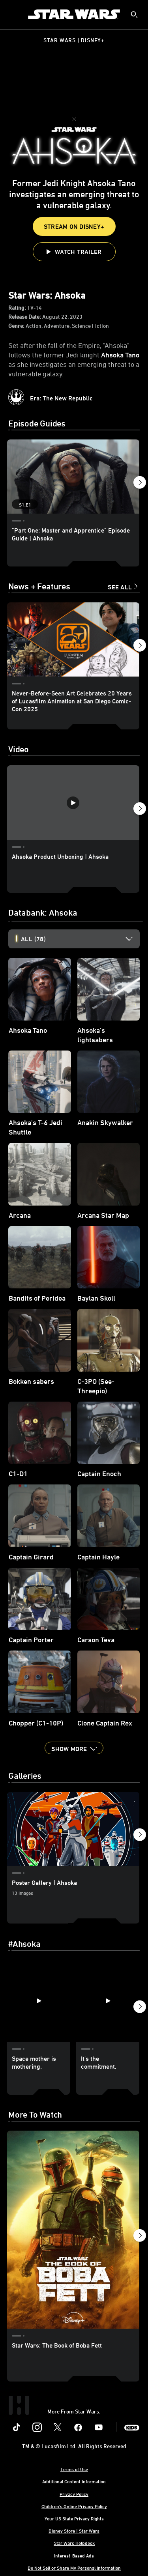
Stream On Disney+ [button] (74, 226)
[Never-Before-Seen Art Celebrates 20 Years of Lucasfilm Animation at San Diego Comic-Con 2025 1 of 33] (73, 639)
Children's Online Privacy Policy (74, 2506)
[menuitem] (12, 14)
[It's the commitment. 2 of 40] (107, 2000)
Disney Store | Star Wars (74, 2530)
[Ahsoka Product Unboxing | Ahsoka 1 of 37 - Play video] (73, 802)
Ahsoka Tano (120, 355)
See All (120, 587)
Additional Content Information (74, 2481)
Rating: (17, 307)
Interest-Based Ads (74, 2555)
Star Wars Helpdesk (74, 2543)
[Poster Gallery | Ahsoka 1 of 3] (73, 1829)
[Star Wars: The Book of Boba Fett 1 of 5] (73, 2230)
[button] (74, 251)
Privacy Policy (74, 2494)
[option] (80, 939)
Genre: (17, 325)
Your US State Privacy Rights (74, 2518)
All (33, 939)
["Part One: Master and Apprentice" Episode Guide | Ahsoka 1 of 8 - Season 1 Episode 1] (73, 476)
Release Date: (25, 316)
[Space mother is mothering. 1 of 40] (38, 2000)
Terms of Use (74, 2469)
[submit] (134, 14)
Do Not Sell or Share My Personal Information (74, 2567)
